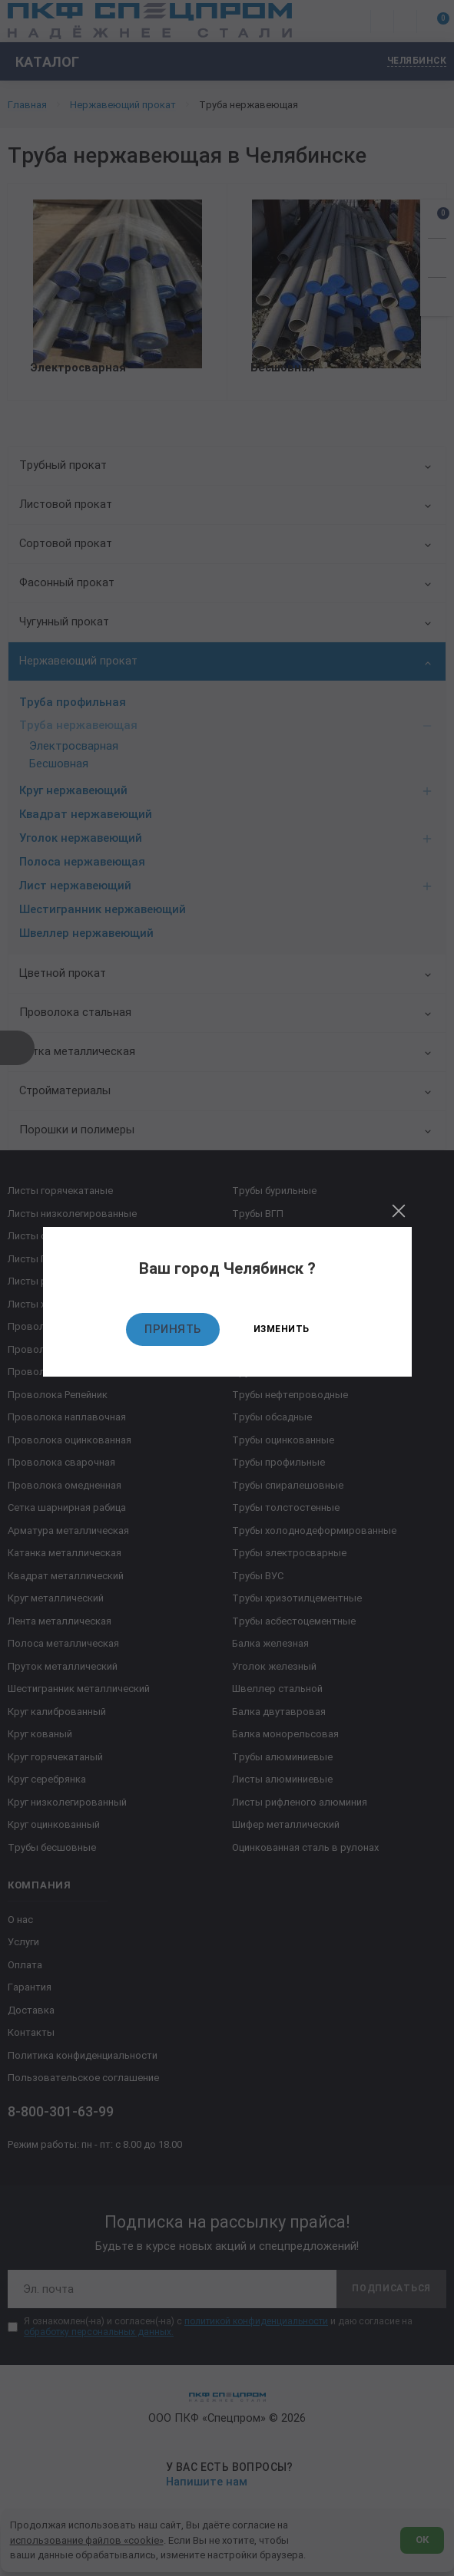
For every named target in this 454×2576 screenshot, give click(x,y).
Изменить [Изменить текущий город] (282, 1329)
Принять (172, 1329)
